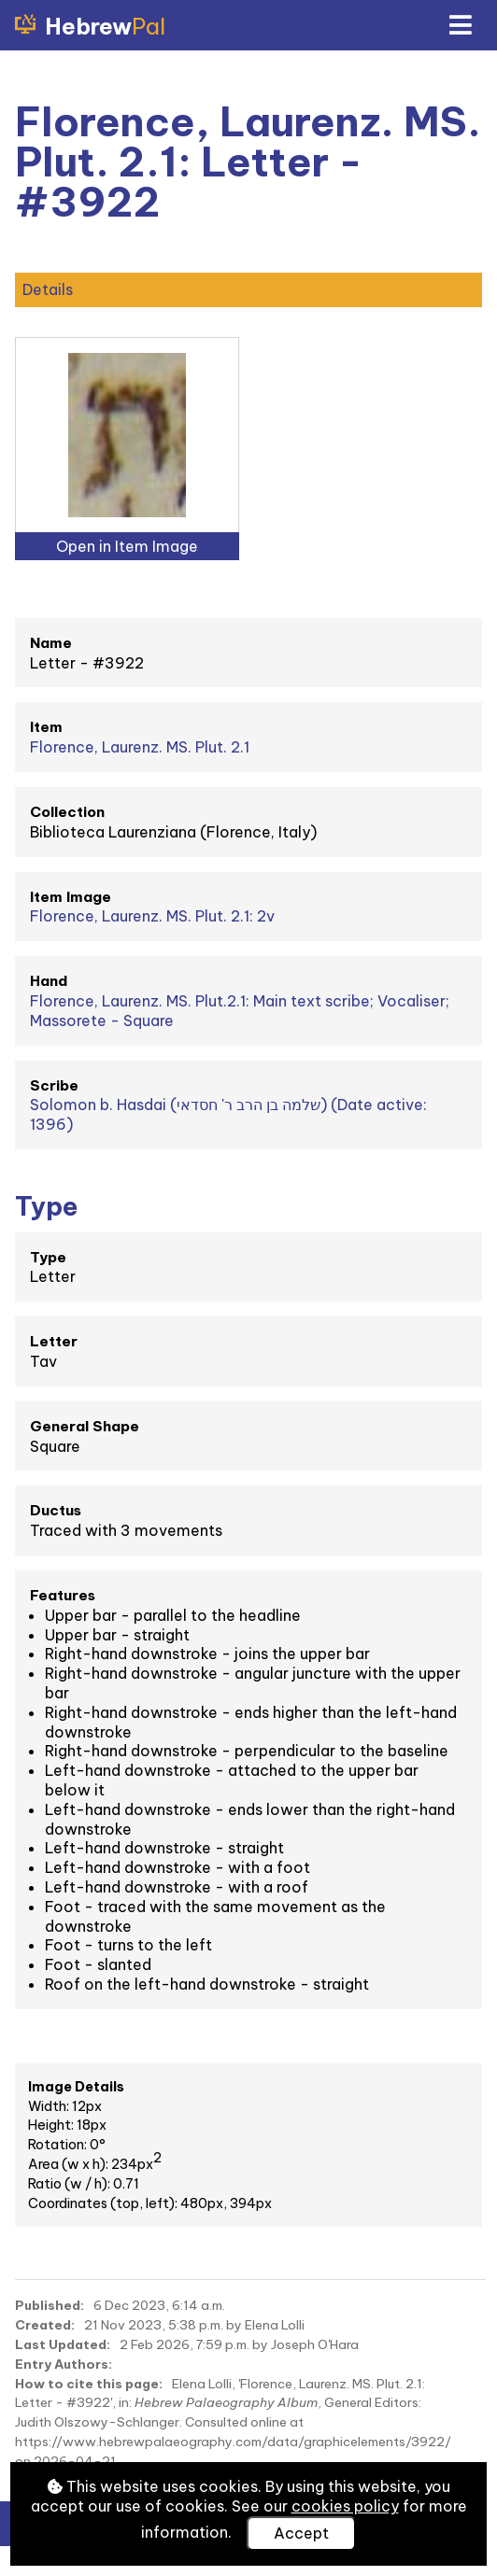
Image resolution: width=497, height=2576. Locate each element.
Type (48, 1257)
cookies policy (345, 2506)
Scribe (54, 1085)
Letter (54, 1341)
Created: (45, 2324)
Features (62, 1595)
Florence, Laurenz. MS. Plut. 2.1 (139, 747)
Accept (301, 2533)
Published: (49, 2305)
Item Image (70, 897)
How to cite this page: (89, 2383)
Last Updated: (62, 2344)
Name (51, 643)
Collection (67, 812)
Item (46, 727)
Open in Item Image (127, 546)
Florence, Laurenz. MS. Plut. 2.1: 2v (152, 916)
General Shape (84, 1426)
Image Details (76, 2086)
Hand (48, 981)
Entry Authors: (63, 2364)
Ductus (55, 1510)
